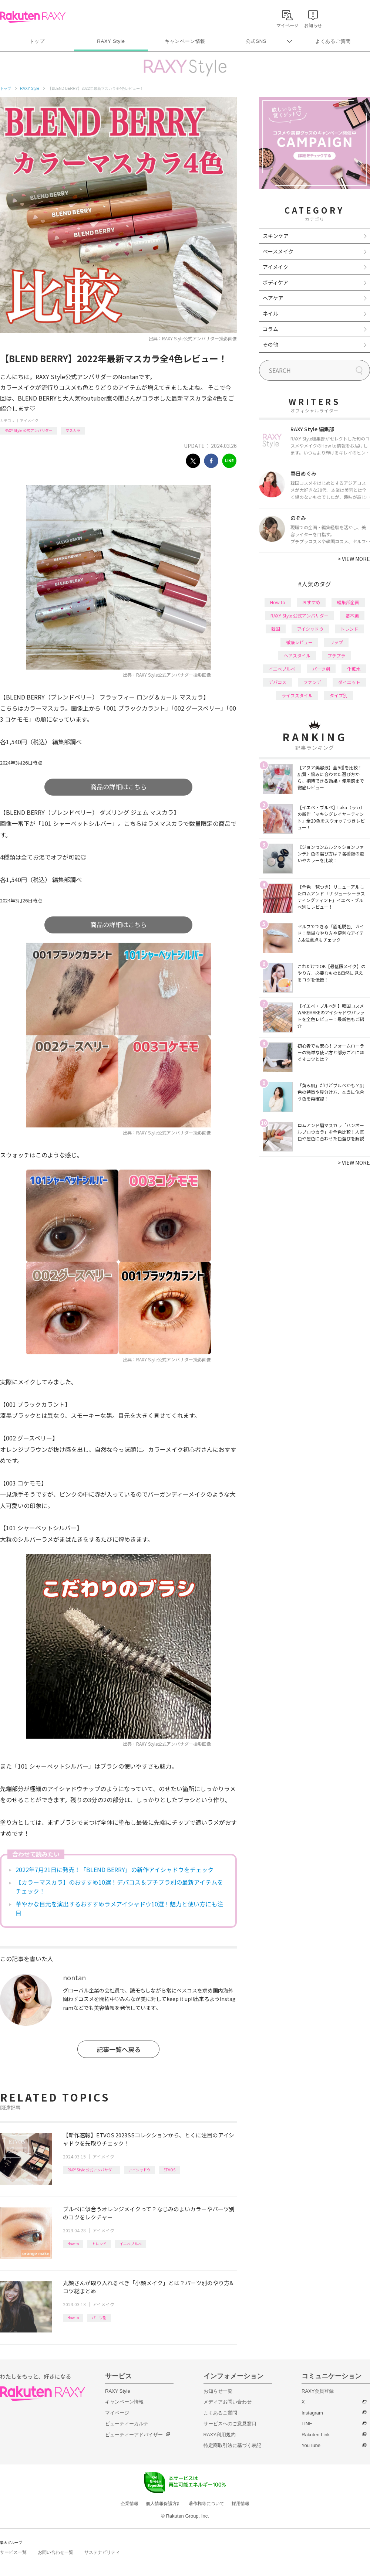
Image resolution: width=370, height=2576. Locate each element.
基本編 (352, 615)
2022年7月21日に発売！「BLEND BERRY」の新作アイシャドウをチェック (114, 1869)
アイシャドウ (139, 2169)
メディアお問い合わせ (228, 2402)
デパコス (277, 682)
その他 (270, 344)
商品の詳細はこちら (118, 786)
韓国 (275, 629)
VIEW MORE (354, 558)
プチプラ (336, 655)
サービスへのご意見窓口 (230, 2423)
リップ (336, 642)
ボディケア (275, 282)
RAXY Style (111, 41)
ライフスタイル (297, 695)
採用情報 (240, 2503)
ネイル (270, 313)
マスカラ (72, 430)
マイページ (117, 2413)
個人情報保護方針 (163, 2503)
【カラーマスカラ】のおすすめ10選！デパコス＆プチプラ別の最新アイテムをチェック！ (119, 1886)
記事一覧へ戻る (119, 2049)
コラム (270, 329)
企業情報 (129, 2503)
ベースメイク (278, 251)
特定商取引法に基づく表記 (232, 2445)
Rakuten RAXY (32, 17)
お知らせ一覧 (218, 2391)
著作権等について (206, 2503)
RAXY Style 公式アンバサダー (28, 430)
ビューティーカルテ (126, 2423)
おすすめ (311, 602)
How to (73, 2243)
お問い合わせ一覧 (55, 2552)
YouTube (311, 2445)
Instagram (312, 2413)
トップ (36, 41)
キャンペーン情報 (185, 41)
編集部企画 (348, 602)
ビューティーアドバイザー (134, 2434)
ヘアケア (273, 298)
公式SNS (256, 41)
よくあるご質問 (333, 41)
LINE (307, 2423)
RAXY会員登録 (318, 2391)
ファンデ (312, 682)
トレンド (99, 2243)
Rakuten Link (316, 2434)
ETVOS (169, 2169)
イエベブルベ (131, 2243)
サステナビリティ (102, 2552)
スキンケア (276, 235)
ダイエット (349, 682)
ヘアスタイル (297, 655)
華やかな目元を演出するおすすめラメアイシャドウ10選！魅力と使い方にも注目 (119, 1908)
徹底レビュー (299, 642)
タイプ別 (338, 695)
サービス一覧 (13, 2552)
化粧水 (353, 669)
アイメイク (29, 420)
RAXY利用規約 (220, 2434)
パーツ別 (99, 2317)
